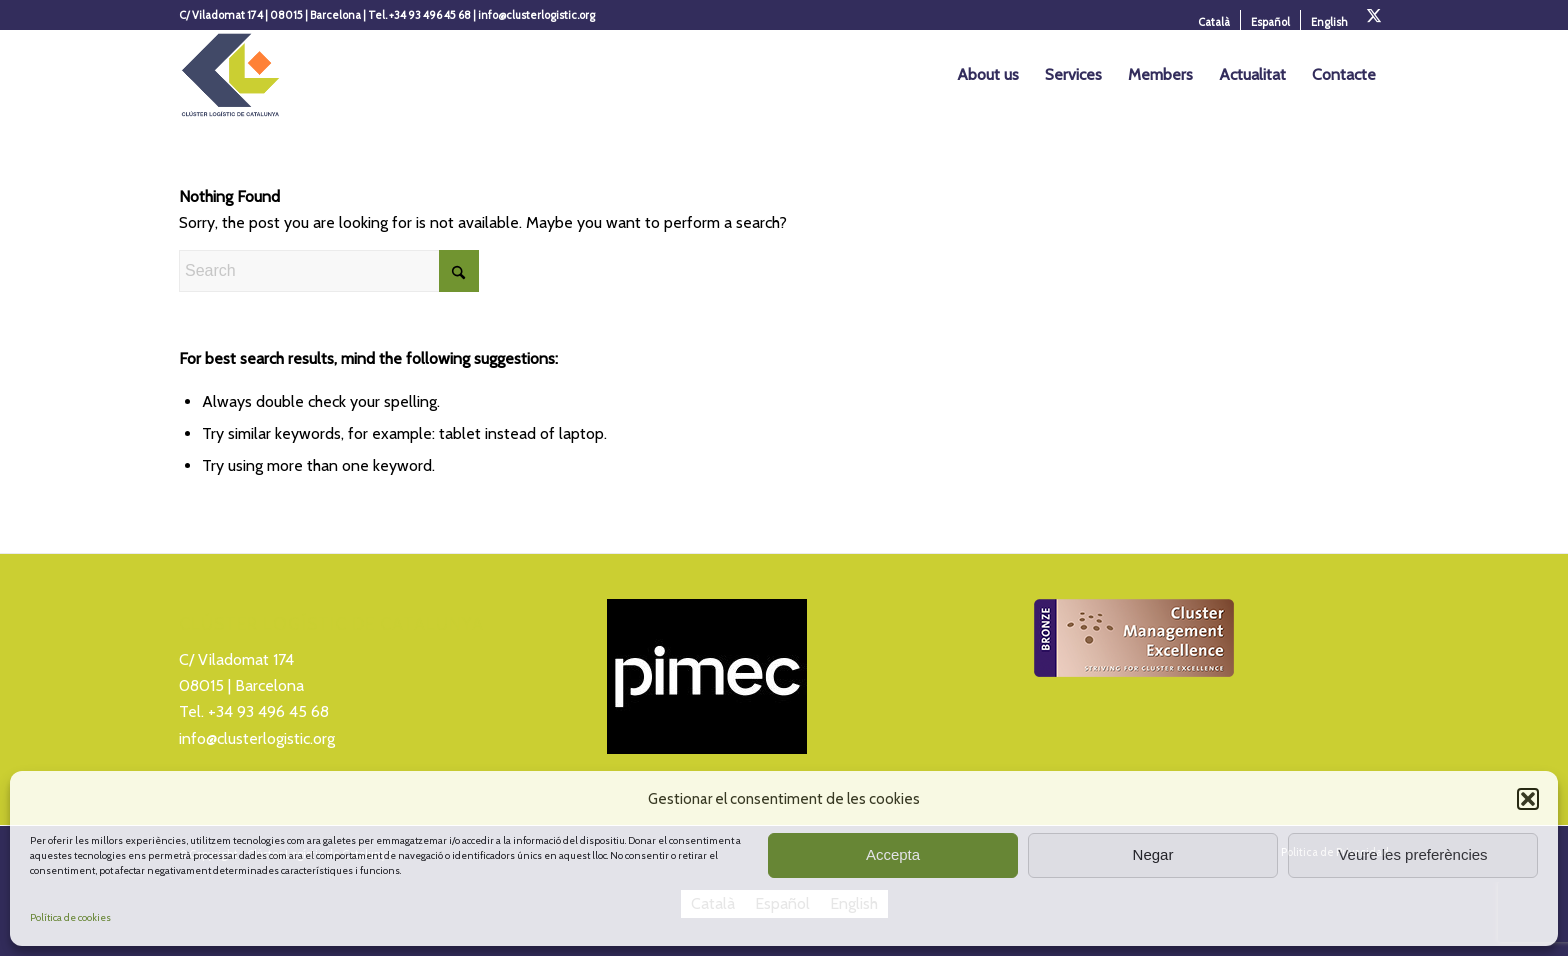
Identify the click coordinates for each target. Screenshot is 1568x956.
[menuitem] (1214, 22)
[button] (1528, 799)
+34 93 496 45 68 (268, 711)
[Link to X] (1374, 15)
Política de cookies (70, 917)
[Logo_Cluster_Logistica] (230, 75)
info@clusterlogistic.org (257, 738)
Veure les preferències (1412, 854)
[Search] (329, 271)
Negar (1153, 854)
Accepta (893, 854)
